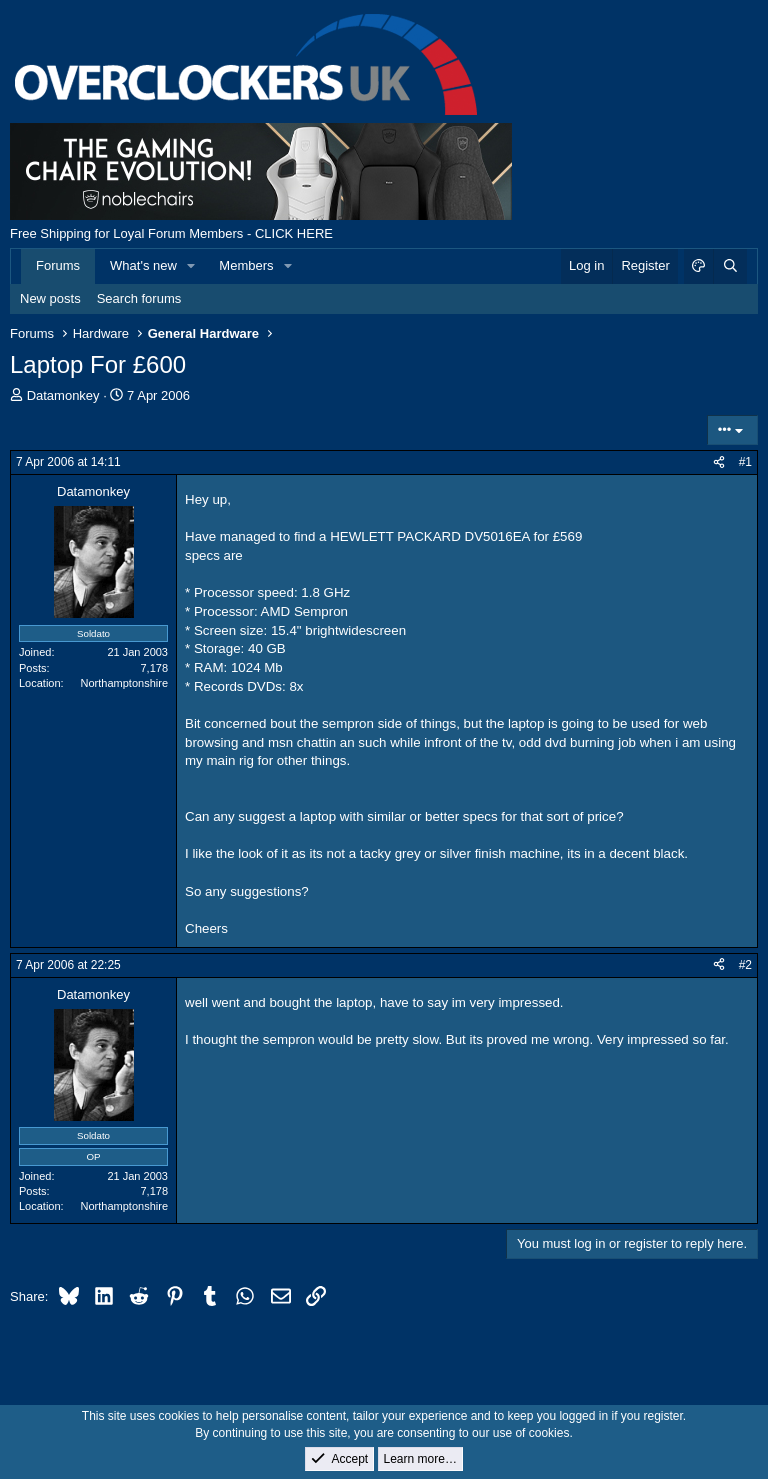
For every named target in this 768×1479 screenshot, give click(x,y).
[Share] (719, 462)
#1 (745, 462)
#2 (745, 965)
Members (246, 265)
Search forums (139, 298)
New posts (50, 298)
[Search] (730, 266)
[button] (192, 266)
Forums (58, 265)
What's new (143, 265)
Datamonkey (63, 395)
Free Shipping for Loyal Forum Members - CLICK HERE (171, 233)
